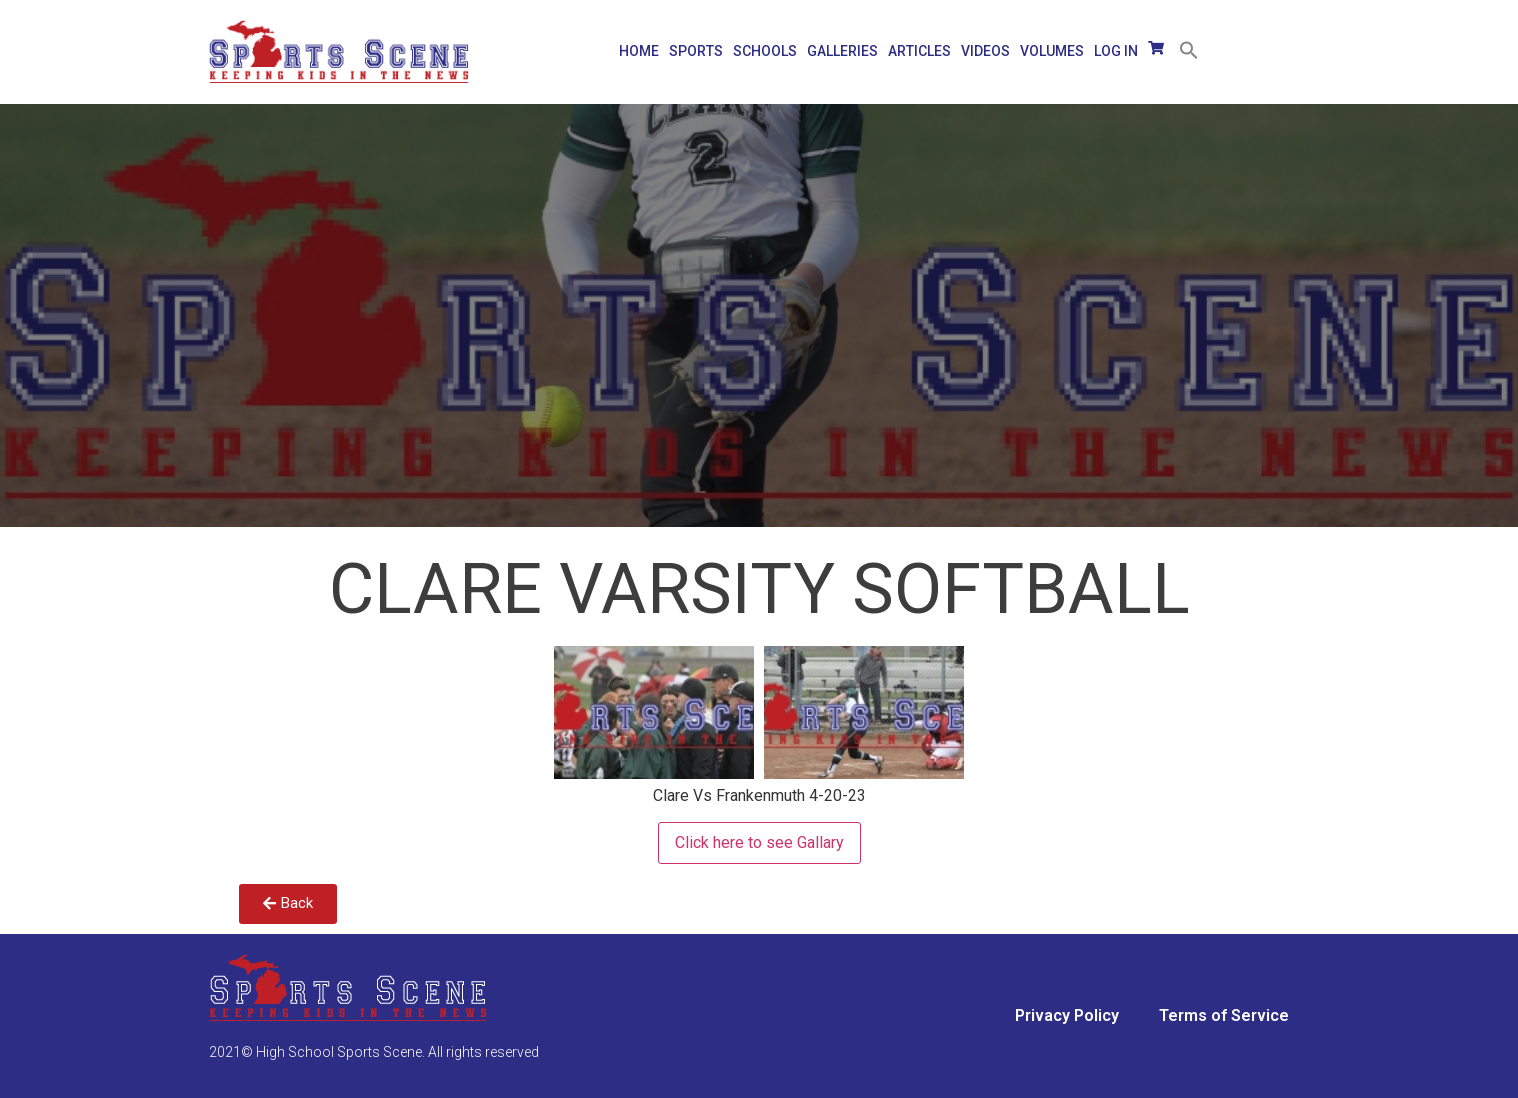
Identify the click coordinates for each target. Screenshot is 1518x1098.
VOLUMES (1052, 51)
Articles (919, 51)
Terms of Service (1224, 1015)
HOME (639, 51)
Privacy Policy (1067, 1015)
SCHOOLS (765, 51)
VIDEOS (985, 51)
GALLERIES (842, 51)
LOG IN (1116, 51)
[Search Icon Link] (1184, 44)
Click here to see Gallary (759, 842)
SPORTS (696, 51)
